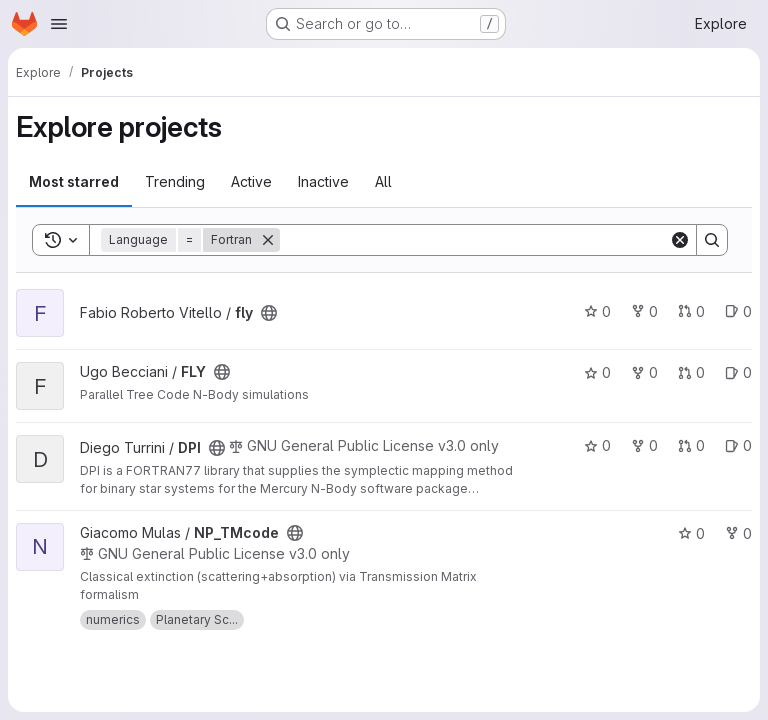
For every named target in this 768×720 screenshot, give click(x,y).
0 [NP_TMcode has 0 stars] (691, 533)
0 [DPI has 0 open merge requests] (691, 445)
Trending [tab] (175, 181)
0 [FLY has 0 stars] (597, 372)
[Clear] (680, 240)
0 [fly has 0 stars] (597, 311)
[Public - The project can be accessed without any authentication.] (269, 313)
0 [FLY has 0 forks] (644, 372)
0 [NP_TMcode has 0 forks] (738, 533)
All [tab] (383, 181)
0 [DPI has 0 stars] (597, 445)
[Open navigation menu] (59, 24)
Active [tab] (251, 181)
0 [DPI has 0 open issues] (738, 445)
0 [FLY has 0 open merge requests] (691, 372)
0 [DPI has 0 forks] (644, 445)
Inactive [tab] (323, 181)
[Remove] (268, 240)
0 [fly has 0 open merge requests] (691, 311)
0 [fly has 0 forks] (644, 311)
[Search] (474, 240)
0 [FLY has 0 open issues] (738, 372)
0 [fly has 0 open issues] (738, 311)
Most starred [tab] (74, 181)
